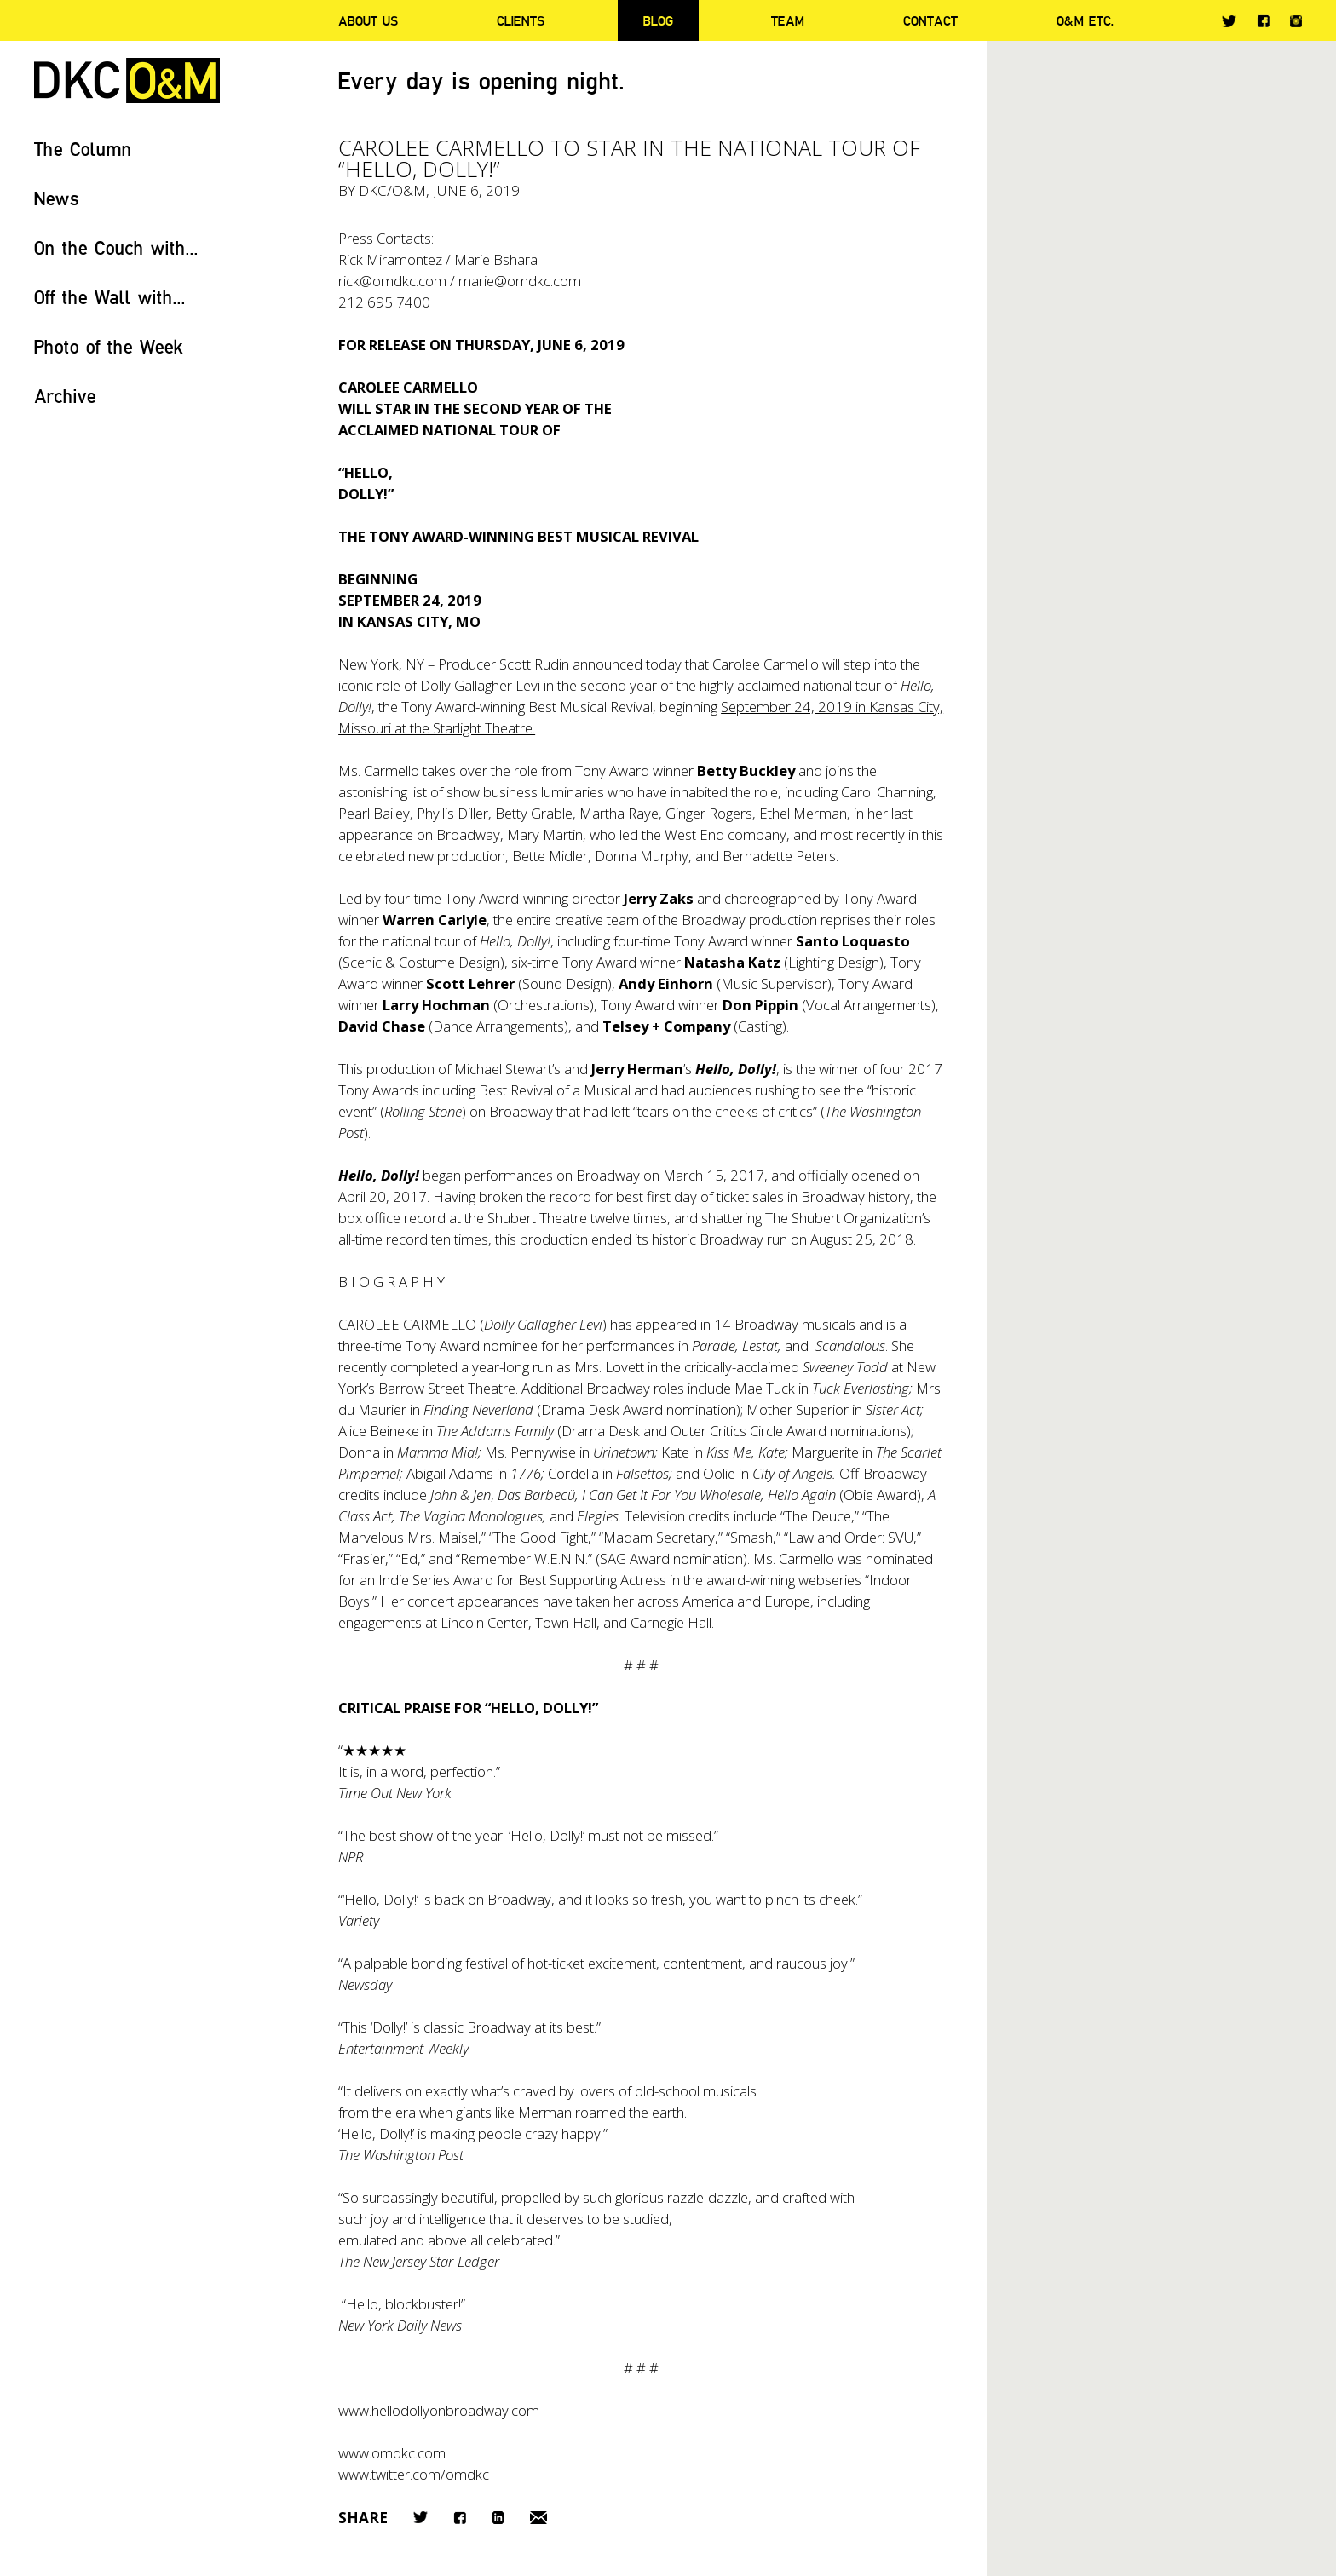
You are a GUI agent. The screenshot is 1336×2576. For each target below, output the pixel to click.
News (56, 198)
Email (538, 2517)
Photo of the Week (108, 346)
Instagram (1296, 21)
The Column (83, 148)
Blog (658, 20)
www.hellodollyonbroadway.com (438, 2410)
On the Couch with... (116, 247)
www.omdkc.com (392, 2453)
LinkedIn (498, 2517)
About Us (368, 20)
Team (787, 20)
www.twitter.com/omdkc (413, 2474)
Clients (520, 20)
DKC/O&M (127, 80)
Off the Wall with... (110, 296)
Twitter (1229, 21)
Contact (930, 20)
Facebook (1263, 20)
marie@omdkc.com (519, 280)
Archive (65, 395)
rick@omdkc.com (392, 280)
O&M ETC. (1085, 20)
